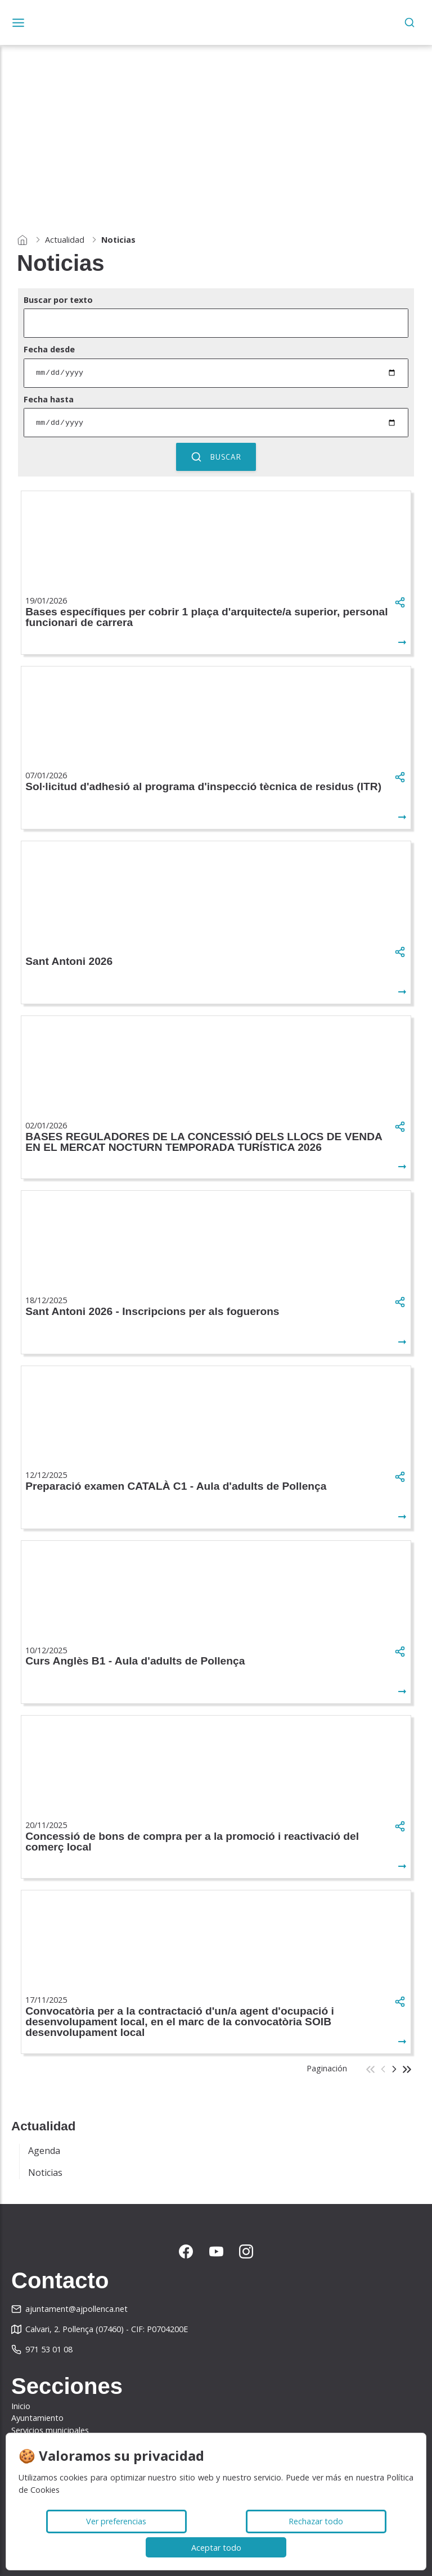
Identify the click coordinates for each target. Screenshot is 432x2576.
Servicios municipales (50, 2430)
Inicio (20, 2406)
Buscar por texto (58, 299)
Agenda (44, 2150)
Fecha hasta (49, 399)
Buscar (216, 457)
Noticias (45, 2172)
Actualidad (64, 239)
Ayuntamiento (37, 2417)
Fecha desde (49, 349)
